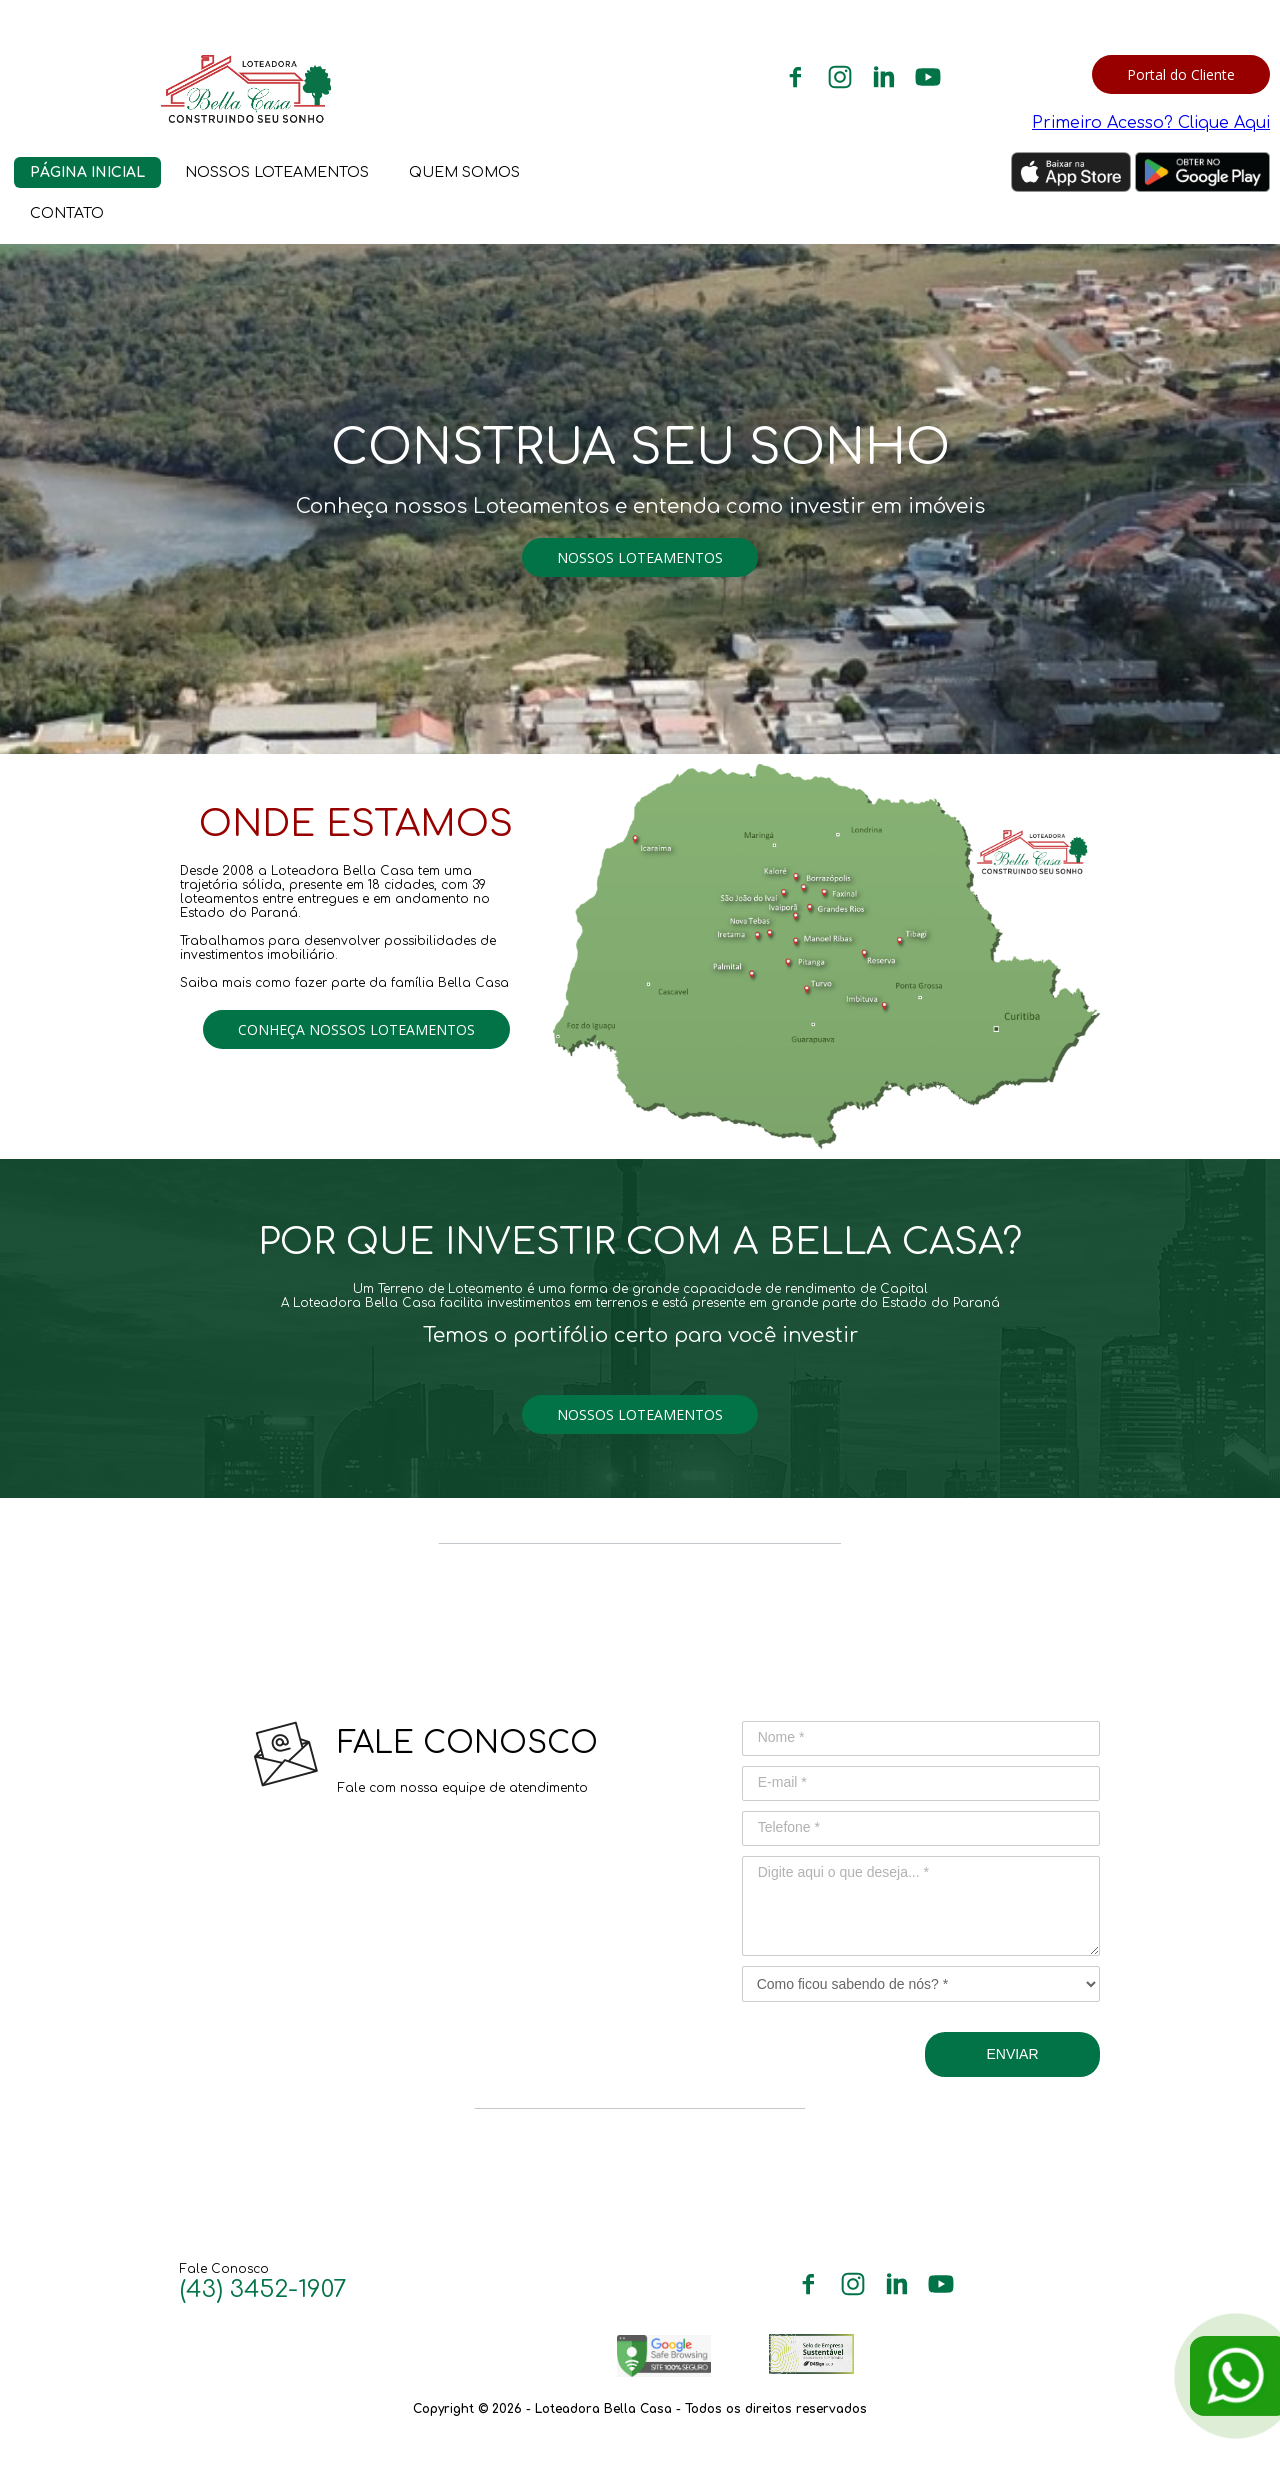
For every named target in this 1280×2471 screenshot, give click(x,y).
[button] (1181, 74)
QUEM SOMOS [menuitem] (464, 172)
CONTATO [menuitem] (67, 213)
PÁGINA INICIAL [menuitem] (87, 172)
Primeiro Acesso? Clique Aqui (1151, 123)
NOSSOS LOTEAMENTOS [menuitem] (277, 172)
